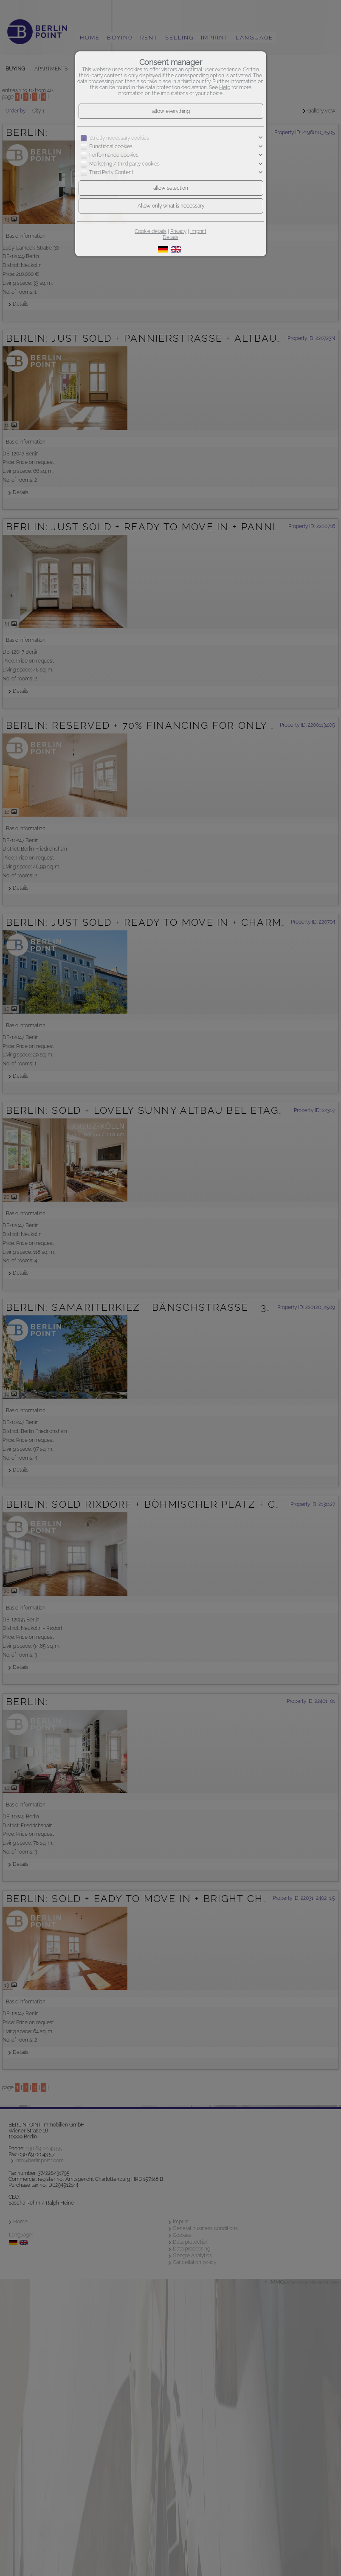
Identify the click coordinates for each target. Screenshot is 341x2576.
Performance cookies (113, 155)
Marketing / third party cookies (124, 164)
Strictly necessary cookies (119, 138)
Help (224, 87)
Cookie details (150, 231)
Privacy (178, 231)
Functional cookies (110, 146)
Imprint (198, 231)
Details (170, 237)
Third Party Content (111, 172)
